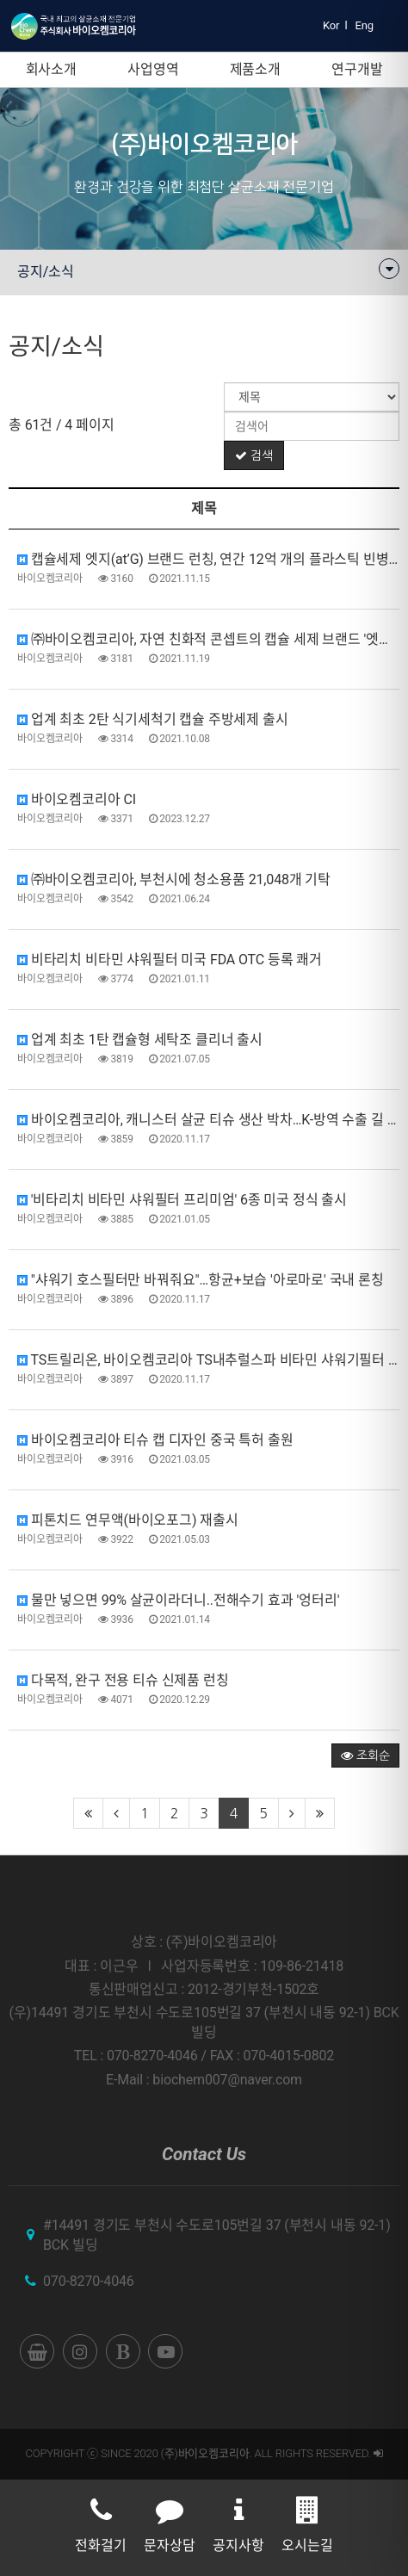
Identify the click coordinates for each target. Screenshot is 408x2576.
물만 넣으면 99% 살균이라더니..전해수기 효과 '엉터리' (178, 1600)
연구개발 (356, 69)
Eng (364, 25)
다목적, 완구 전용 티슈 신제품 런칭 (123, 1680)
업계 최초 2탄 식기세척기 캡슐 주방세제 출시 (152, 719)
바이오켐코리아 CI (76, 799)
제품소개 (255, 69)
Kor (331, 25)
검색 (254, 455)
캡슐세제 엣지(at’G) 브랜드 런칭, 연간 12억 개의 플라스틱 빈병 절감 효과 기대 (208, 559)
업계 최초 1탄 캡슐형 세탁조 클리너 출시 (140, 1039)
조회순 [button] (365, 1755)
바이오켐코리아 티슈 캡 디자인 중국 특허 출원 (155, 1440)
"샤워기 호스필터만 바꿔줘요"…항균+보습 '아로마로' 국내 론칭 (200, 1280)
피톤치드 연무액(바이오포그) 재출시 (127, 1520)
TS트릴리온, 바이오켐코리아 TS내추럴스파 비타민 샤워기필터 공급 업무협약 (208, 1360)
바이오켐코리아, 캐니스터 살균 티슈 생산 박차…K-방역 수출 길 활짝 (208, 1120)
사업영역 (152, 69)
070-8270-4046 (88, 2281)
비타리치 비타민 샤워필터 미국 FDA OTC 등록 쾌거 (169, 959)
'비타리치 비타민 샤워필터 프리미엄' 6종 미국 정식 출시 (182, 1200)
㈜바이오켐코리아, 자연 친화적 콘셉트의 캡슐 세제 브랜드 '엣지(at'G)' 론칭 (208, 639)
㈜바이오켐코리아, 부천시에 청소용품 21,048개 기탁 (174, 879)
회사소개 (51, 69)
